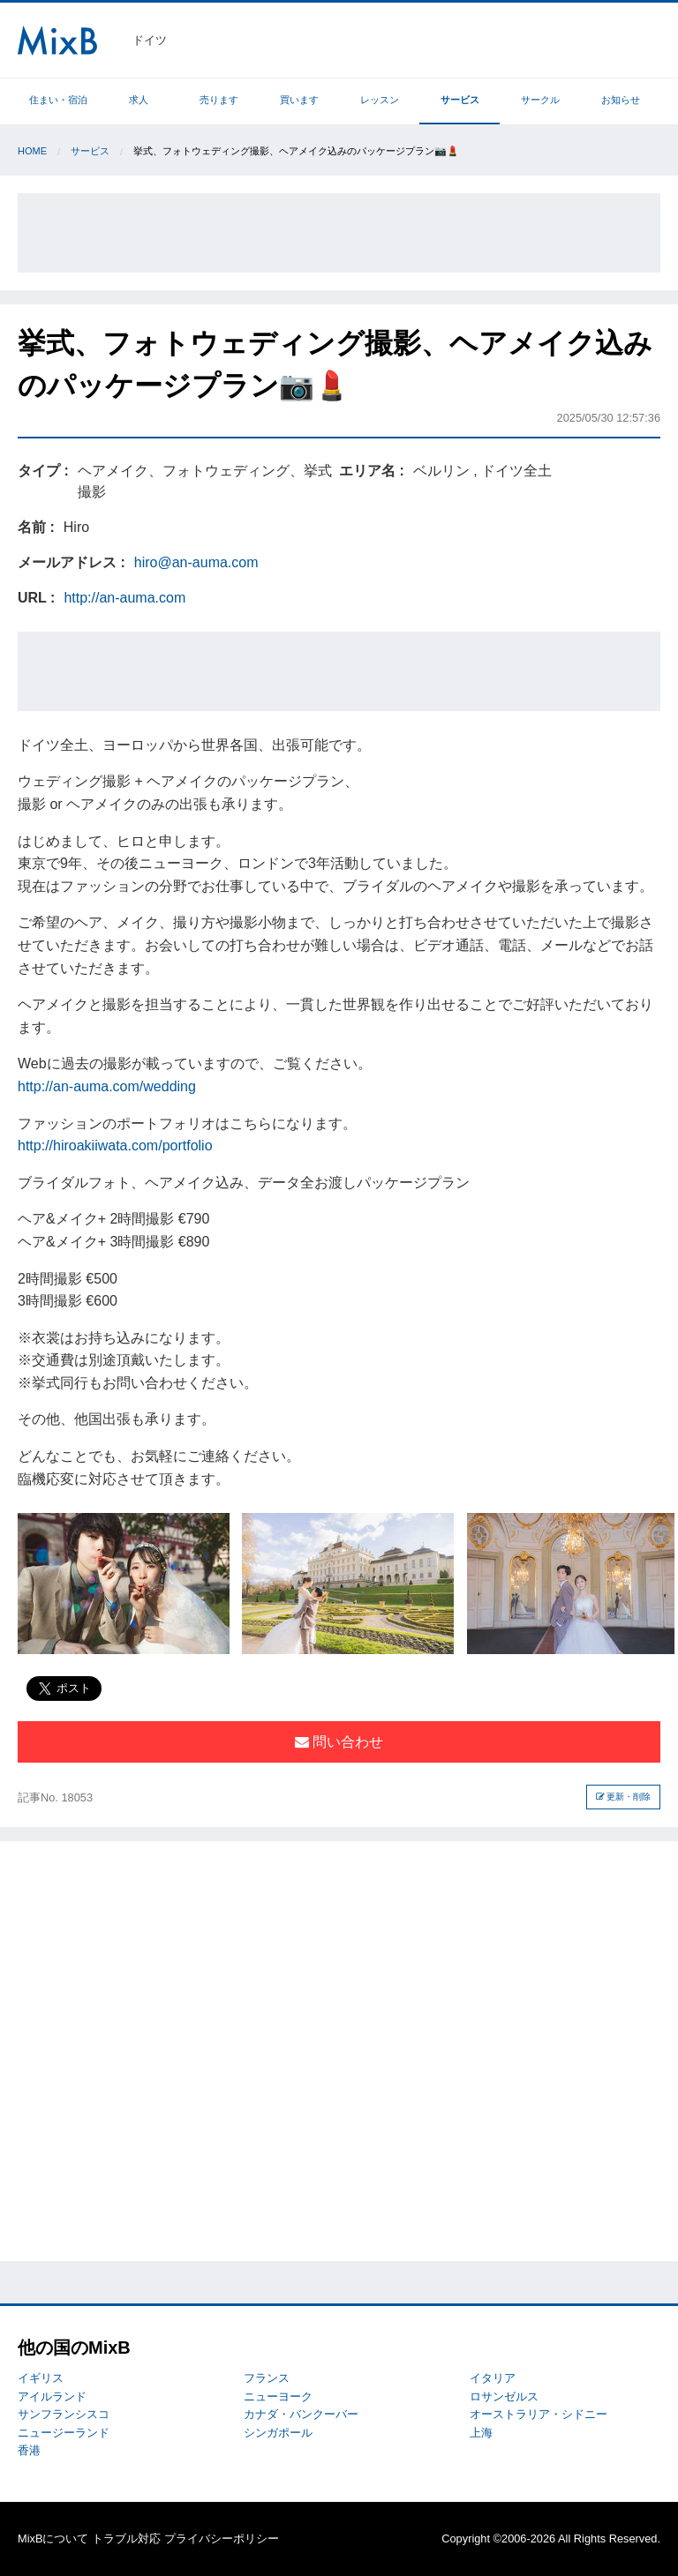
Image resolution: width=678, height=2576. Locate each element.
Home (32, 151)
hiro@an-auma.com (196, 562)
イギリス (41, 2378)
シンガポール (278, 2432)
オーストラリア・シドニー (538, 2414)
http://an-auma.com (124, 597)
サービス (460, 99)
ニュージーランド (63, 2432)
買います (299, 99)
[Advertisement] (339, 233)
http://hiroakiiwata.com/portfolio (115, 1145)
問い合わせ (339, 1741)
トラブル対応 (126, 2538)
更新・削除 (624, 1796)
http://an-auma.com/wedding (107, 1086)
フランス (267, 2378)
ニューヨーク (278, 2396)
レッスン (379, 99)
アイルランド (52, 2396)
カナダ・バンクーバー (301, 2414)
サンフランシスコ (63, 2414)
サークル (540, 99)
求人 (138, 99)
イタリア (493, 2378)
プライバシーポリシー (221, 2538)
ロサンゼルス (504, 2396)
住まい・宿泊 (58, 99)
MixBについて (53, 2538)
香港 (29, 2450)
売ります (219, 99)
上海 (481, 2432)
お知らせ (620, 99)
